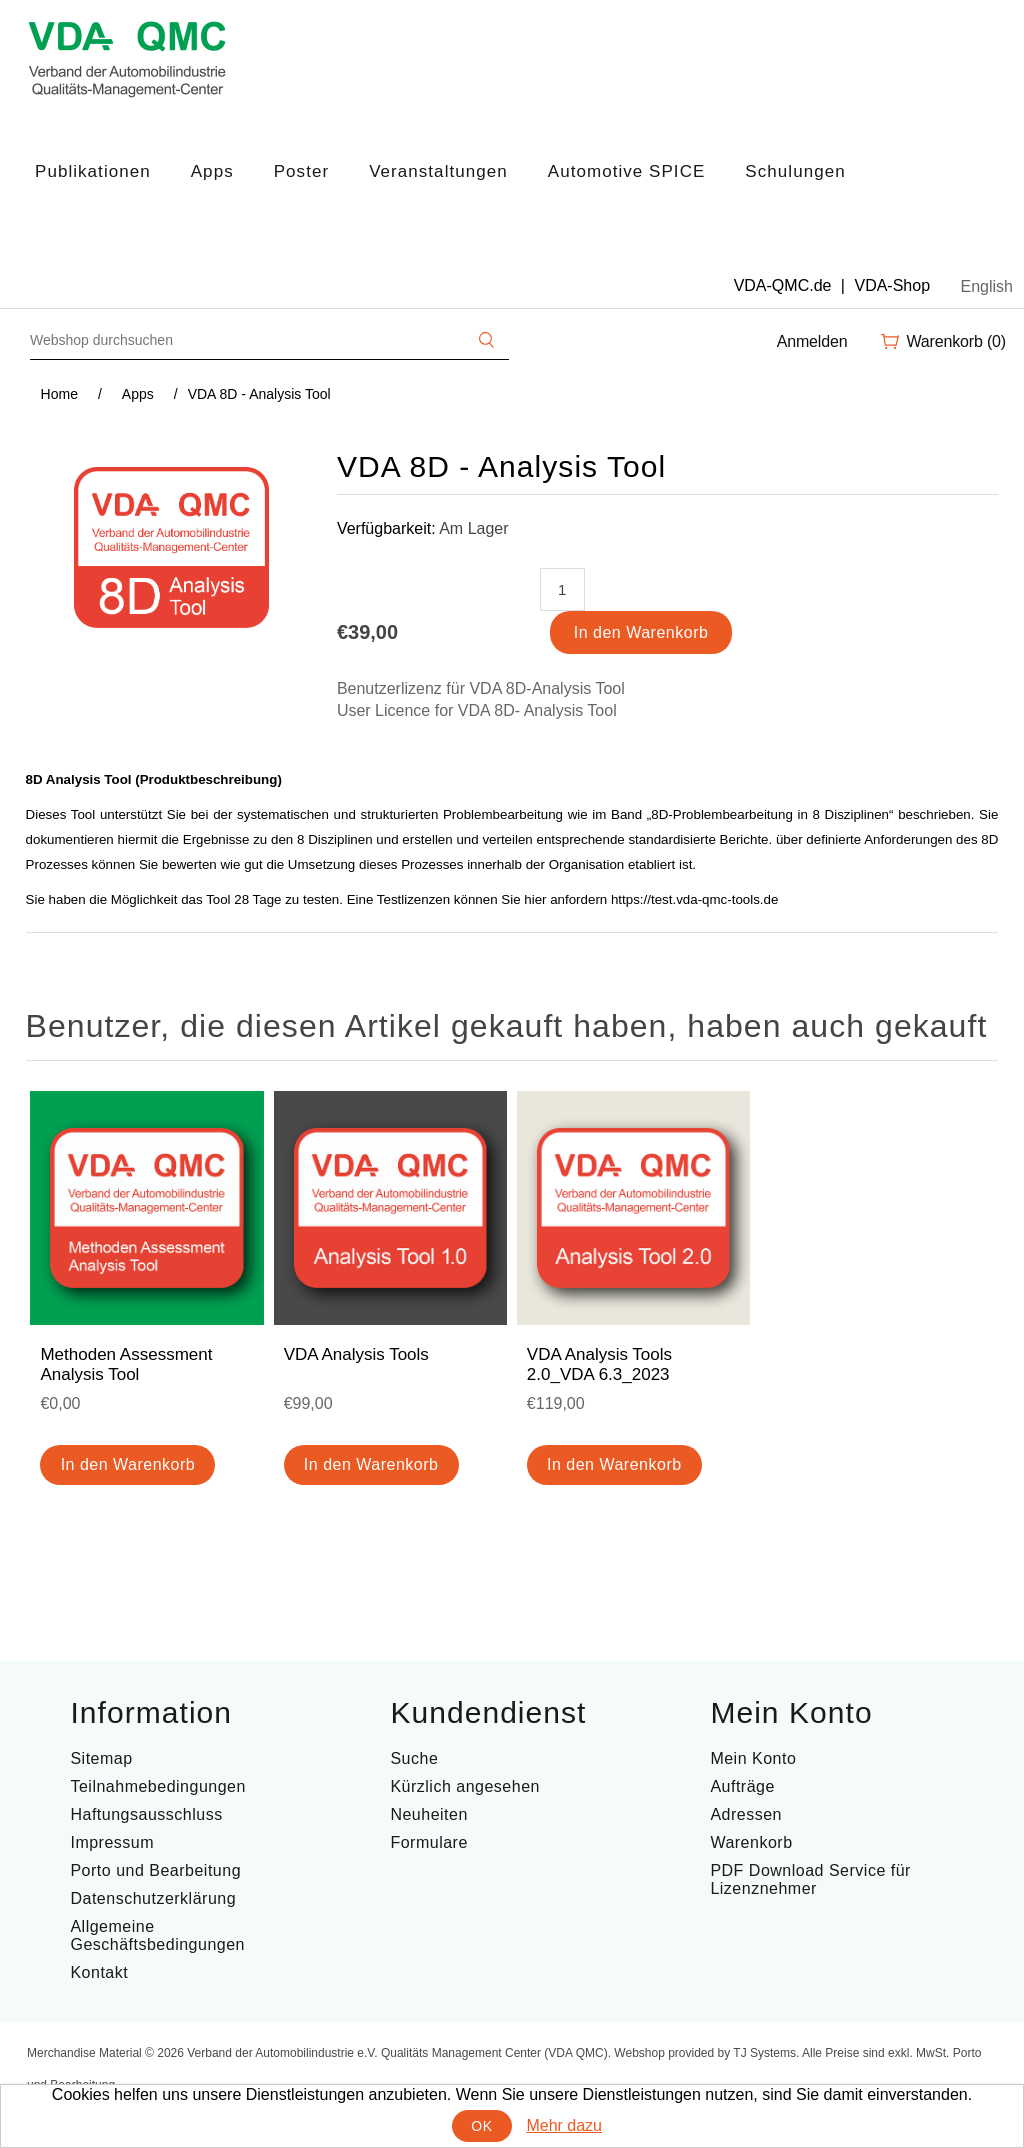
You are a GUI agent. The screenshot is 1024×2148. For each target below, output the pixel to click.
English (987, 286)
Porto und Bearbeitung (155, 1870)
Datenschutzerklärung (153, 1898)
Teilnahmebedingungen (157, 1786)
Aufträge (742, 1786)
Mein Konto (753, 1758)
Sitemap (101, 1758)
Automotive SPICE (627, 171)
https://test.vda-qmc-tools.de (694, 899)
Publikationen (93, 171)
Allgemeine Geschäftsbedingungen (157, 1935)
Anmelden (812, 341)
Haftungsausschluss (146, 1814)
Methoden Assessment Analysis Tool (126, 1364)
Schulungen (795, 171)
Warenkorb (751, 1842)
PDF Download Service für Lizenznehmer (810, 1879)
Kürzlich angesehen (465, 1786)
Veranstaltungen (438, 171)
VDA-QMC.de (783, 285)
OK (481, 2126)
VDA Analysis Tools (356, 1354)
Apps (212, 171)
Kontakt (99, 1972)
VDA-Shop (892, 285)
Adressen (746, 1814)
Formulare (428, 1842)
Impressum (112, 1842)
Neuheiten (428, 1814)
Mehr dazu (564, 2125)
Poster (301, 171)
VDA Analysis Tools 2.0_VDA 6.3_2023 (599, 1364)
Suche (414, 1758)
